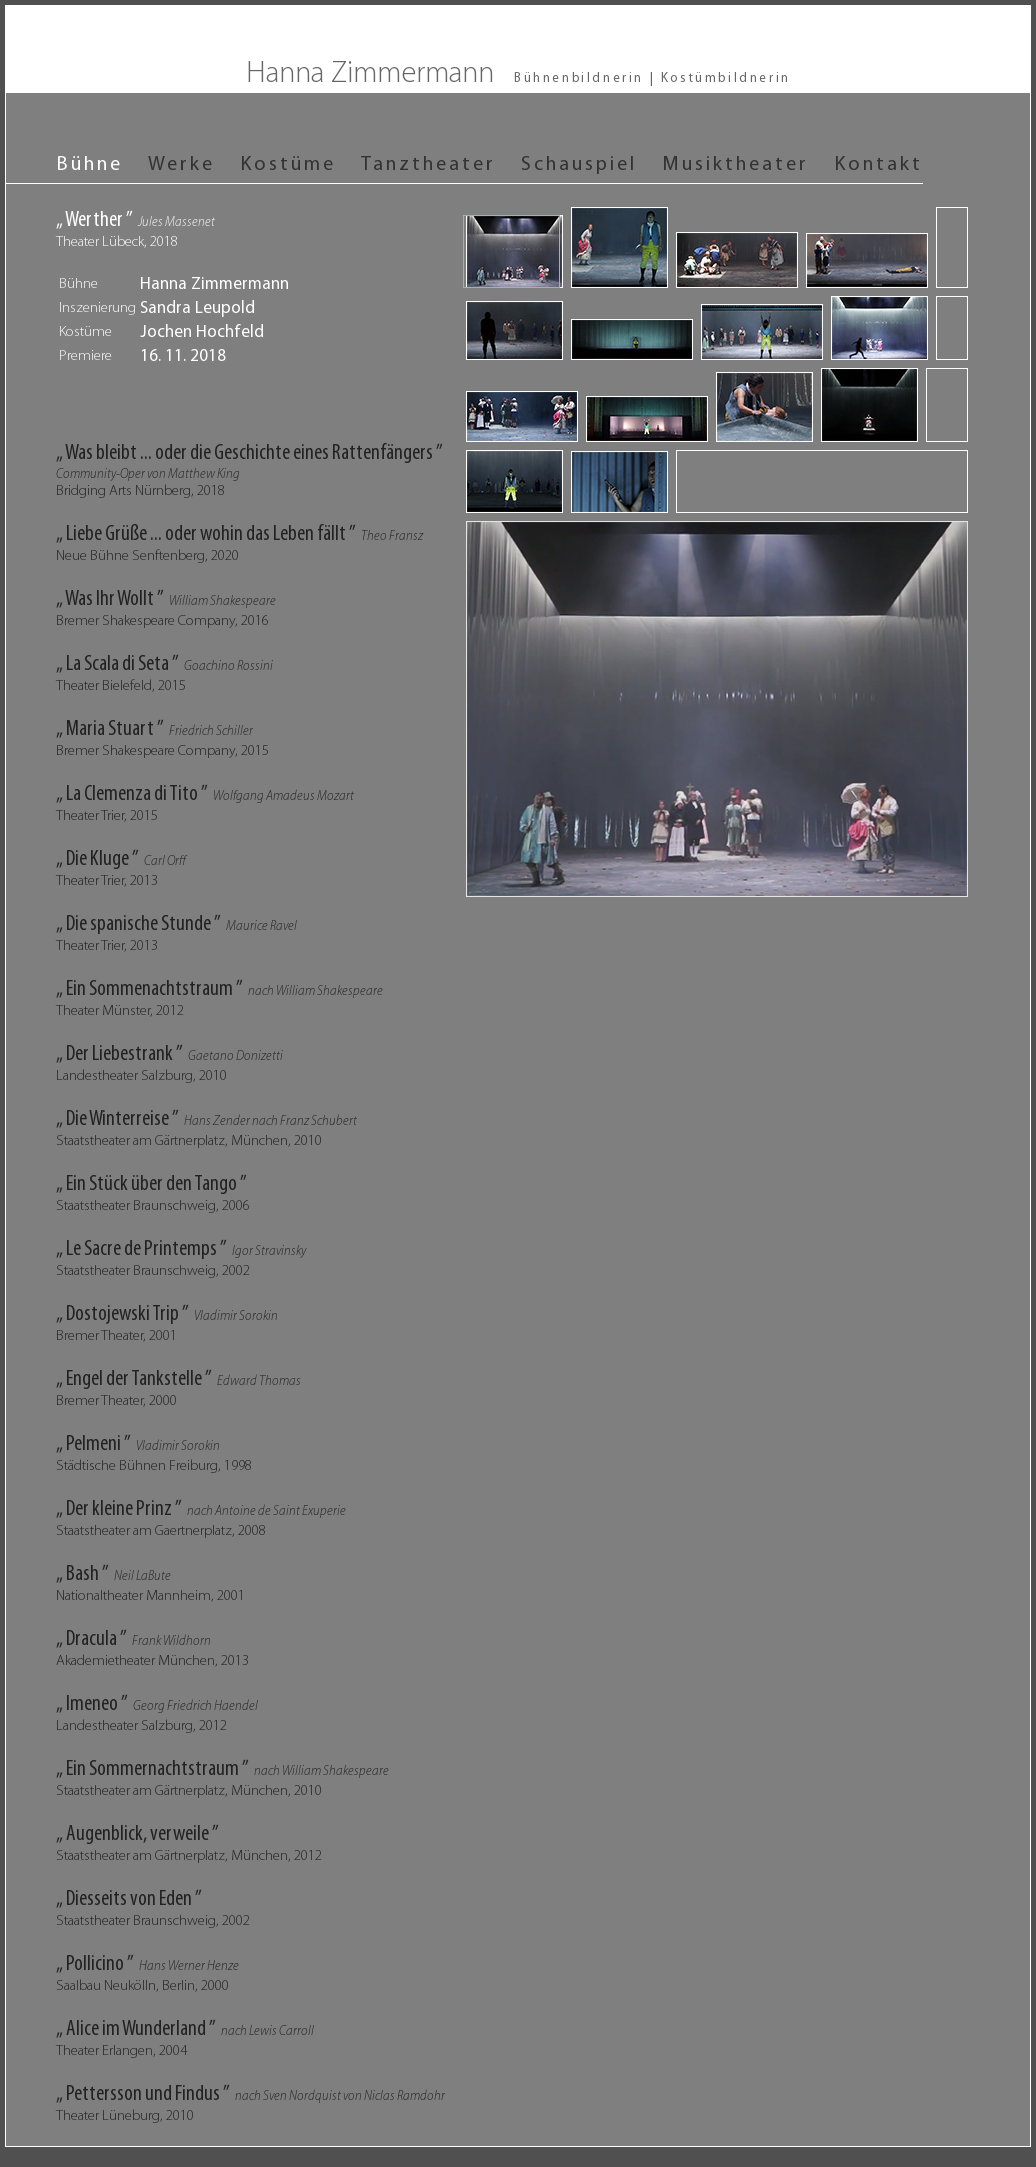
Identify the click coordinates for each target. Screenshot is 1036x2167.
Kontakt (878, 165)
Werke (181, 165)
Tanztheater (428, 165)
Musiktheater (735, 165)
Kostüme (288, 165)
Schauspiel (579, 165)
